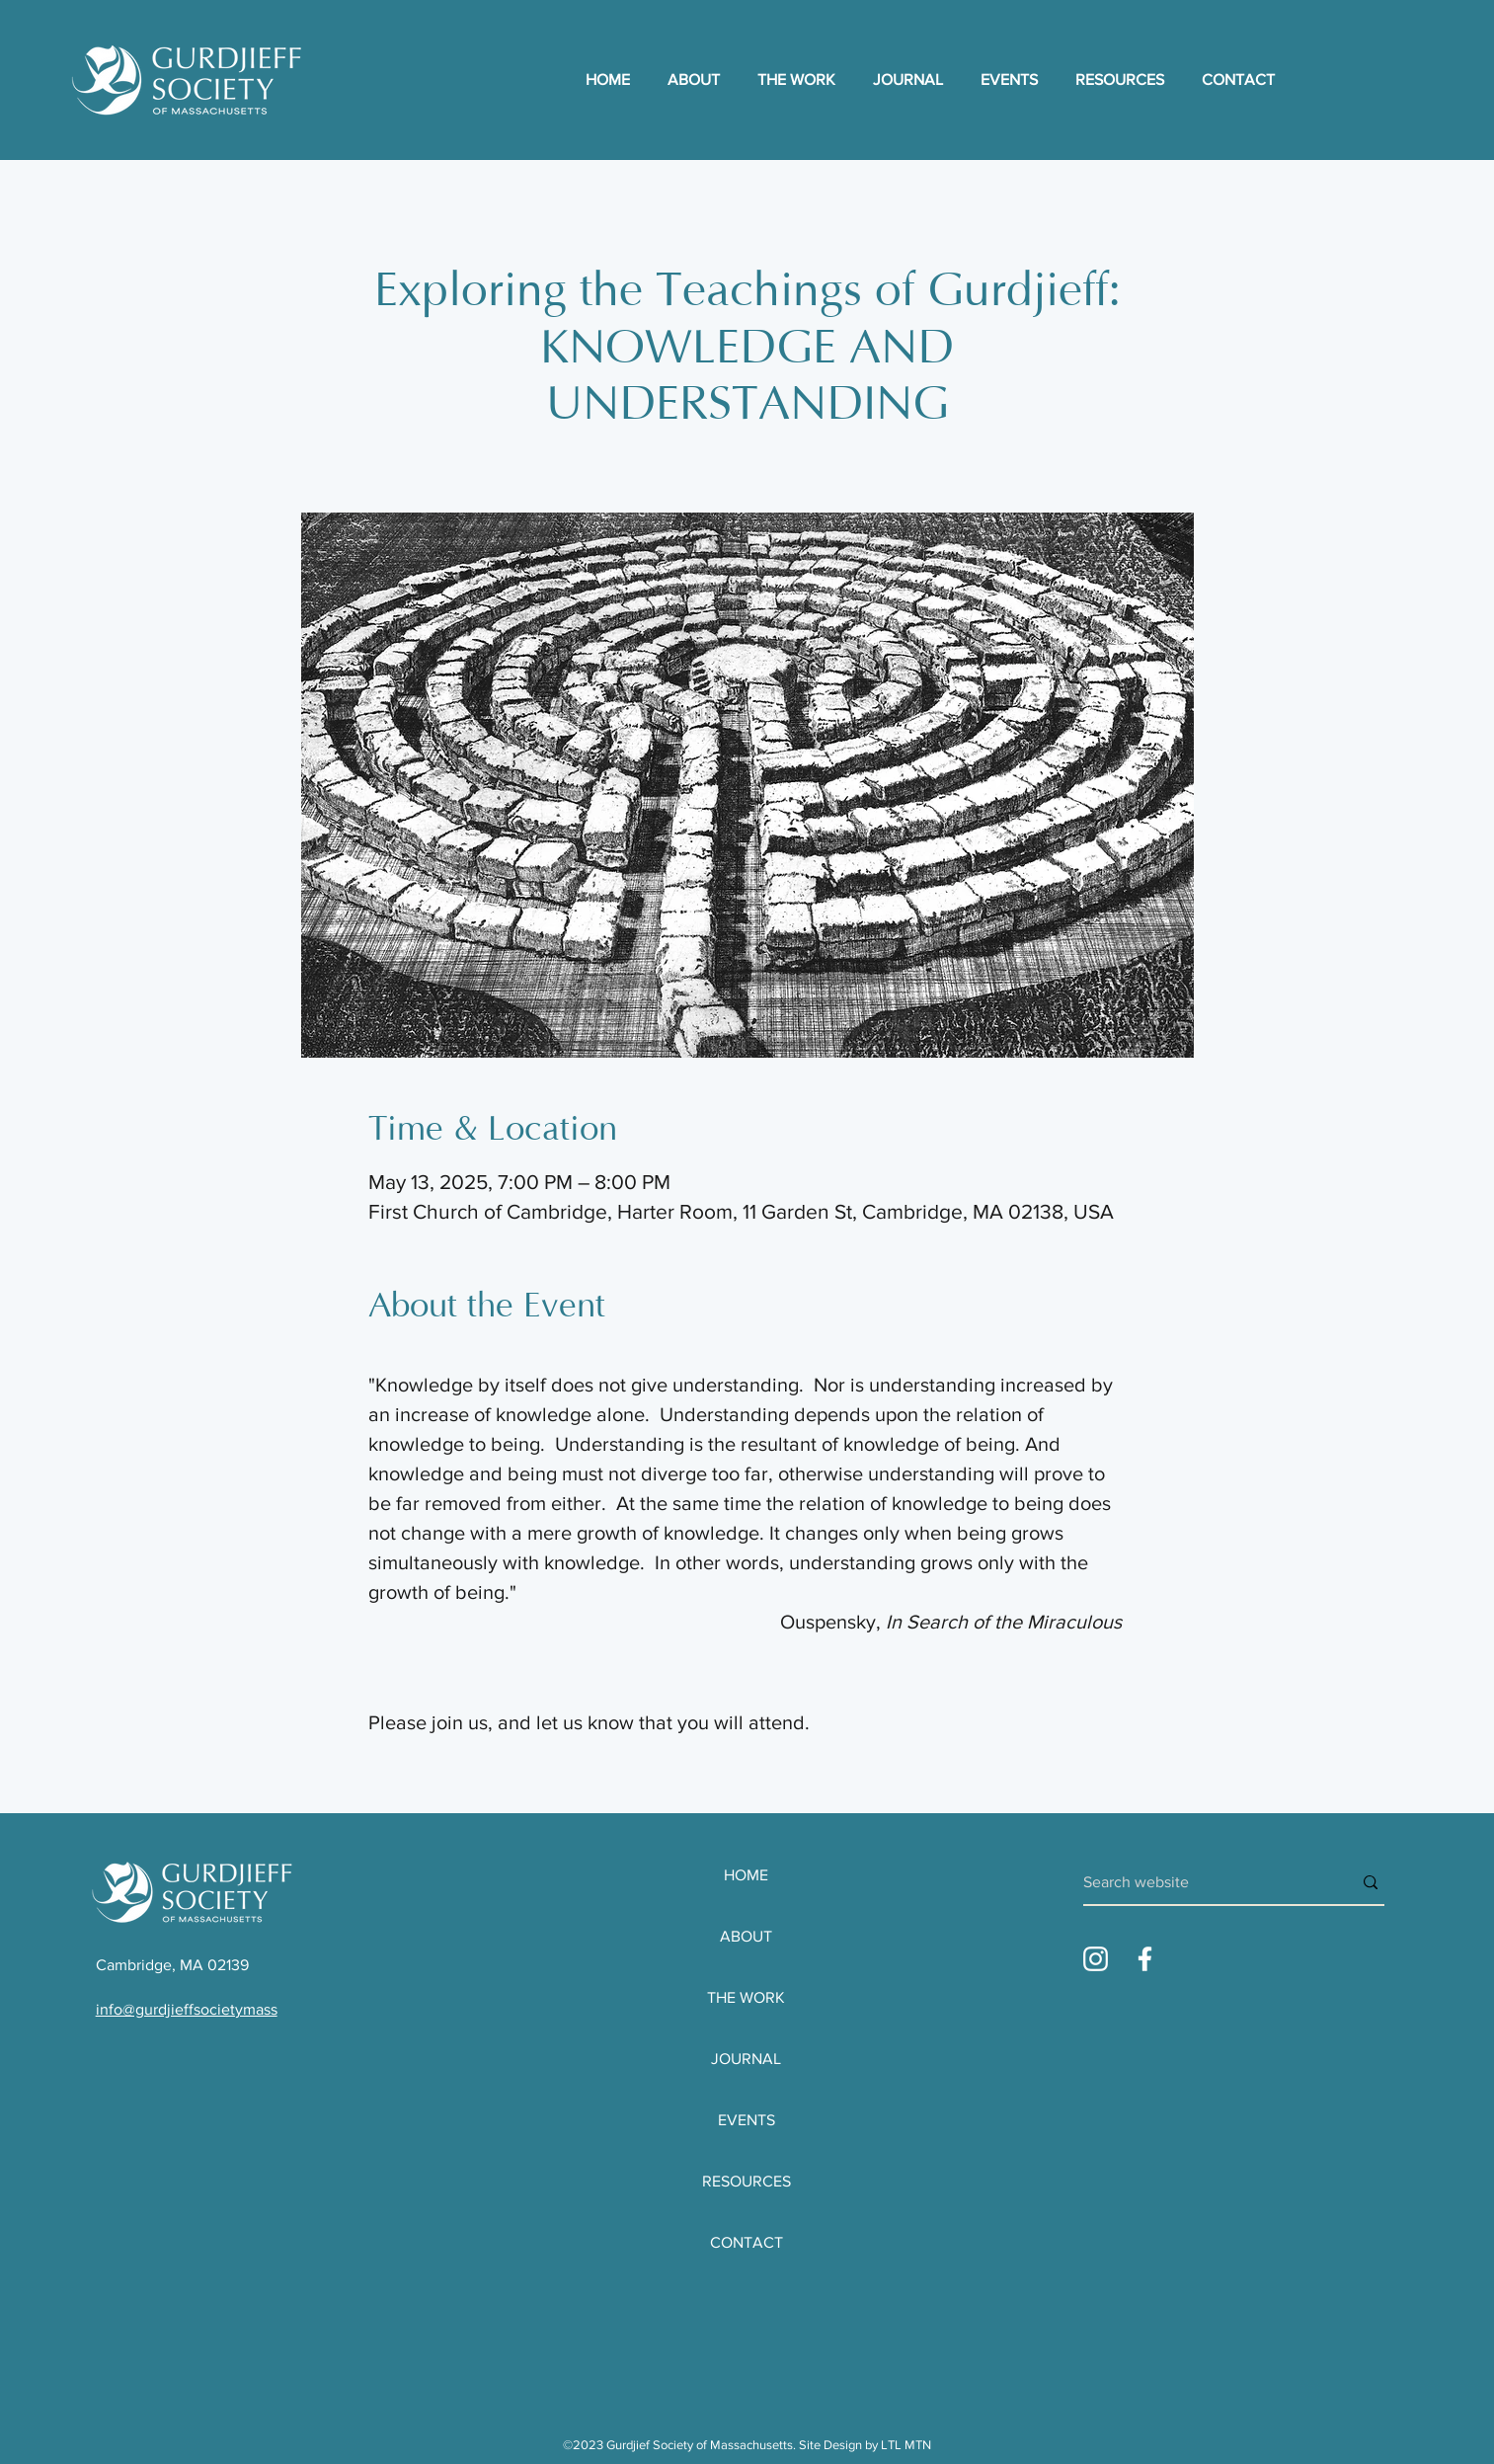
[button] (800, 80)
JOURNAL (746, 2058)
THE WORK (746, 1997)
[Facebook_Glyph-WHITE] (1145, 1959)
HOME (746, 1875)
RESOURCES (746, 2181)
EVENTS (746, 2119)
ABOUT (746, 1936)
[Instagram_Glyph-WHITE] (1095, 1959)
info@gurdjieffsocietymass (186, 2009)
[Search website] (1202, 1882)
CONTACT (746, 2242)
